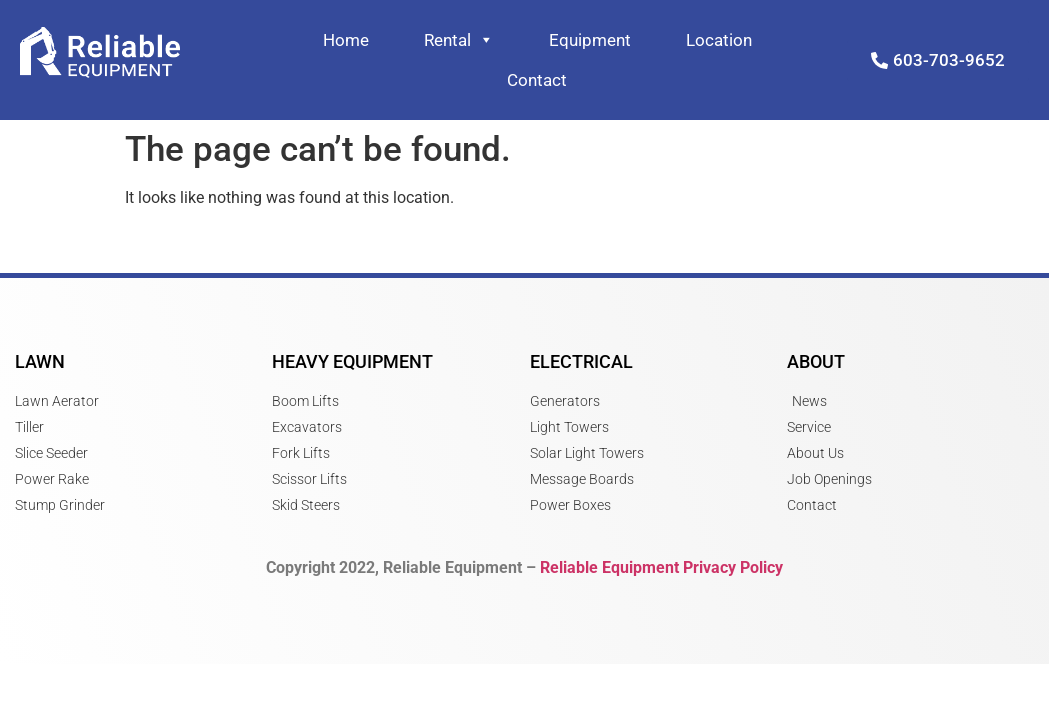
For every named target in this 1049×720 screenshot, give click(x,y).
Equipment (590, 40)
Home (346, 40)
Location (719, 40)
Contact (537, 80)
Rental (459, 40)
